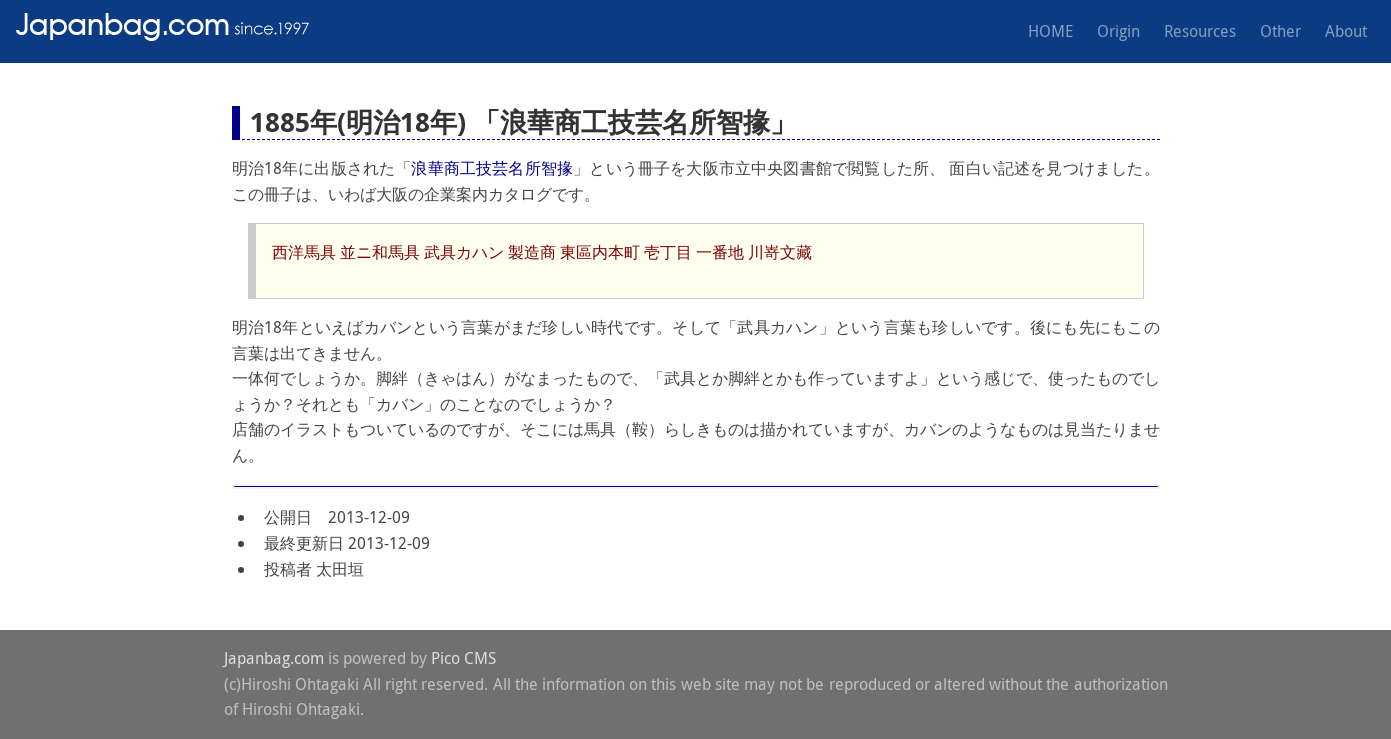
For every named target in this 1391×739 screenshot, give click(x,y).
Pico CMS (463, 658)
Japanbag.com (274, 658)
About (1346, 31)
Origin (1118, 31)
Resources (1200, 31)
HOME (1050, 31)
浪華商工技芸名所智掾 (492, 168)
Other (1280, 31)
